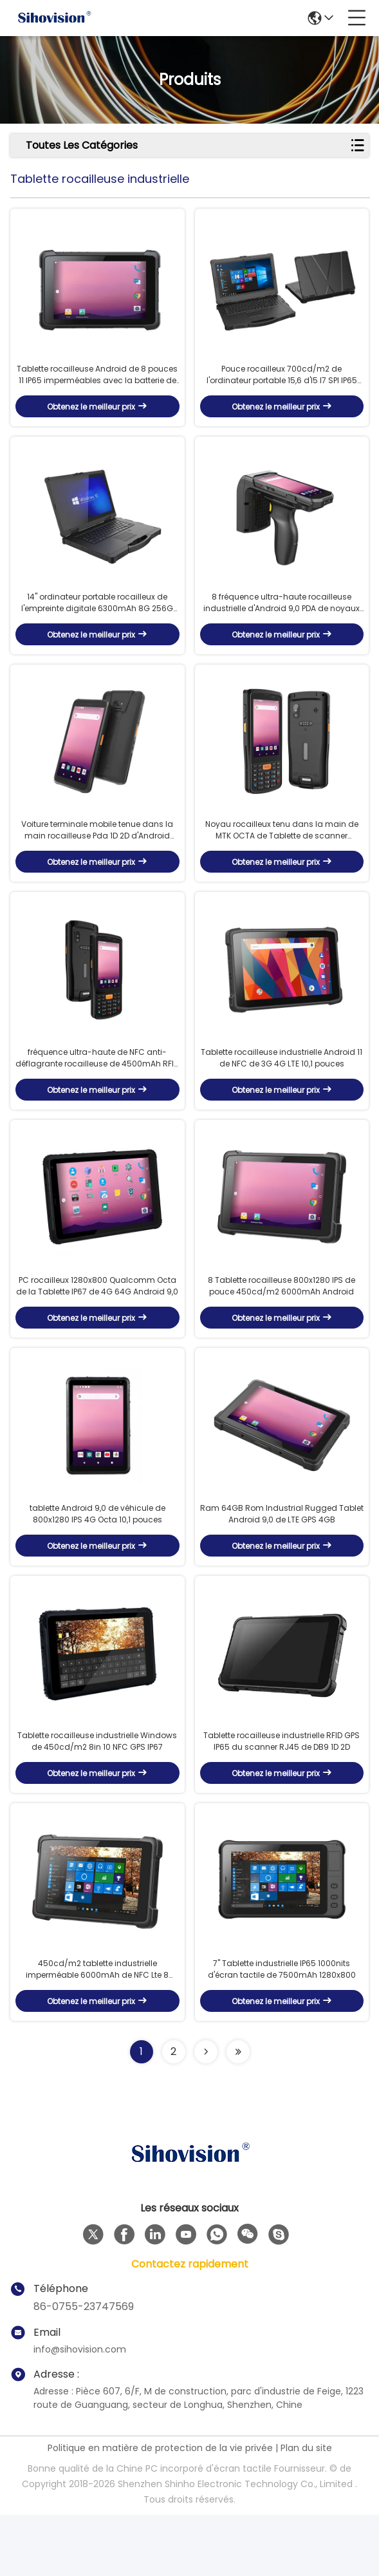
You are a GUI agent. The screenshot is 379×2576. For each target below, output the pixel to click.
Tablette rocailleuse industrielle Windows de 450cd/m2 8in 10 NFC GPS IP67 (97, 1794)
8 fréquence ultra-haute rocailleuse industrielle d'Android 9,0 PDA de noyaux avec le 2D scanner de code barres (281, 617)
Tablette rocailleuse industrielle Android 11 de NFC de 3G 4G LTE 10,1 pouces (281, 1088)
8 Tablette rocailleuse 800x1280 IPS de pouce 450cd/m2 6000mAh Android (281, 1323)
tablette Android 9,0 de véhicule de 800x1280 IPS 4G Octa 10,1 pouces (97, 1559)
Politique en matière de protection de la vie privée (160, 2509)
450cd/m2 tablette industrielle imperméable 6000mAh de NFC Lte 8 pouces (97, 2030)
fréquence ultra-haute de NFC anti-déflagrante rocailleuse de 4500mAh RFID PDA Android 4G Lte (97, 1088)
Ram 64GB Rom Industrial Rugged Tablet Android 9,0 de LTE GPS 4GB (282, 1559)
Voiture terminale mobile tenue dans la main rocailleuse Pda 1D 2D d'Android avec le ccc (97, 853)
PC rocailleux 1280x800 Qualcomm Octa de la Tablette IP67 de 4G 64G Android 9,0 (97, 1323)
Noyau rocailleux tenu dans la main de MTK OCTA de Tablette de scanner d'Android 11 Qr (281, 853)
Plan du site (306, 2509)
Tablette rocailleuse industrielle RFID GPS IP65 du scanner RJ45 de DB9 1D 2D (281, 1794)
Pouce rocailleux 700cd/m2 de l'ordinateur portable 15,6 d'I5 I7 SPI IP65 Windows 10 (282, 382)
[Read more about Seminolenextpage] (205, 2113)
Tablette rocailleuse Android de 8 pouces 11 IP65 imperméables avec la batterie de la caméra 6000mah (97, 382)
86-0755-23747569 (83, 2367)
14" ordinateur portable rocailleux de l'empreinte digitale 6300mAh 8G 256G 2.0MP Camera (97, 617)
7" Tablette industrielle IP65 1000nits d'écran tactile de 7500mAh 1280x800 (282, 2030)
